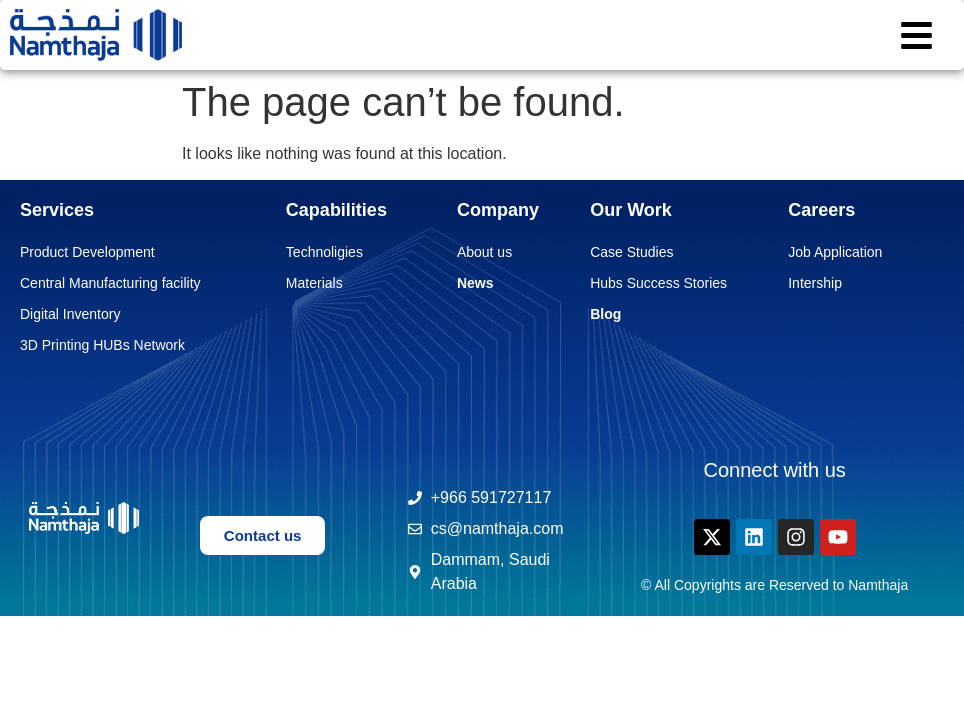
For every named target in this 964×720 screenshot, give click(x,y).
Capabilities (336, 210)
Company (498, 210)
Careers (821, 210)
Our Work (631, 210)
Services (57, 210)
